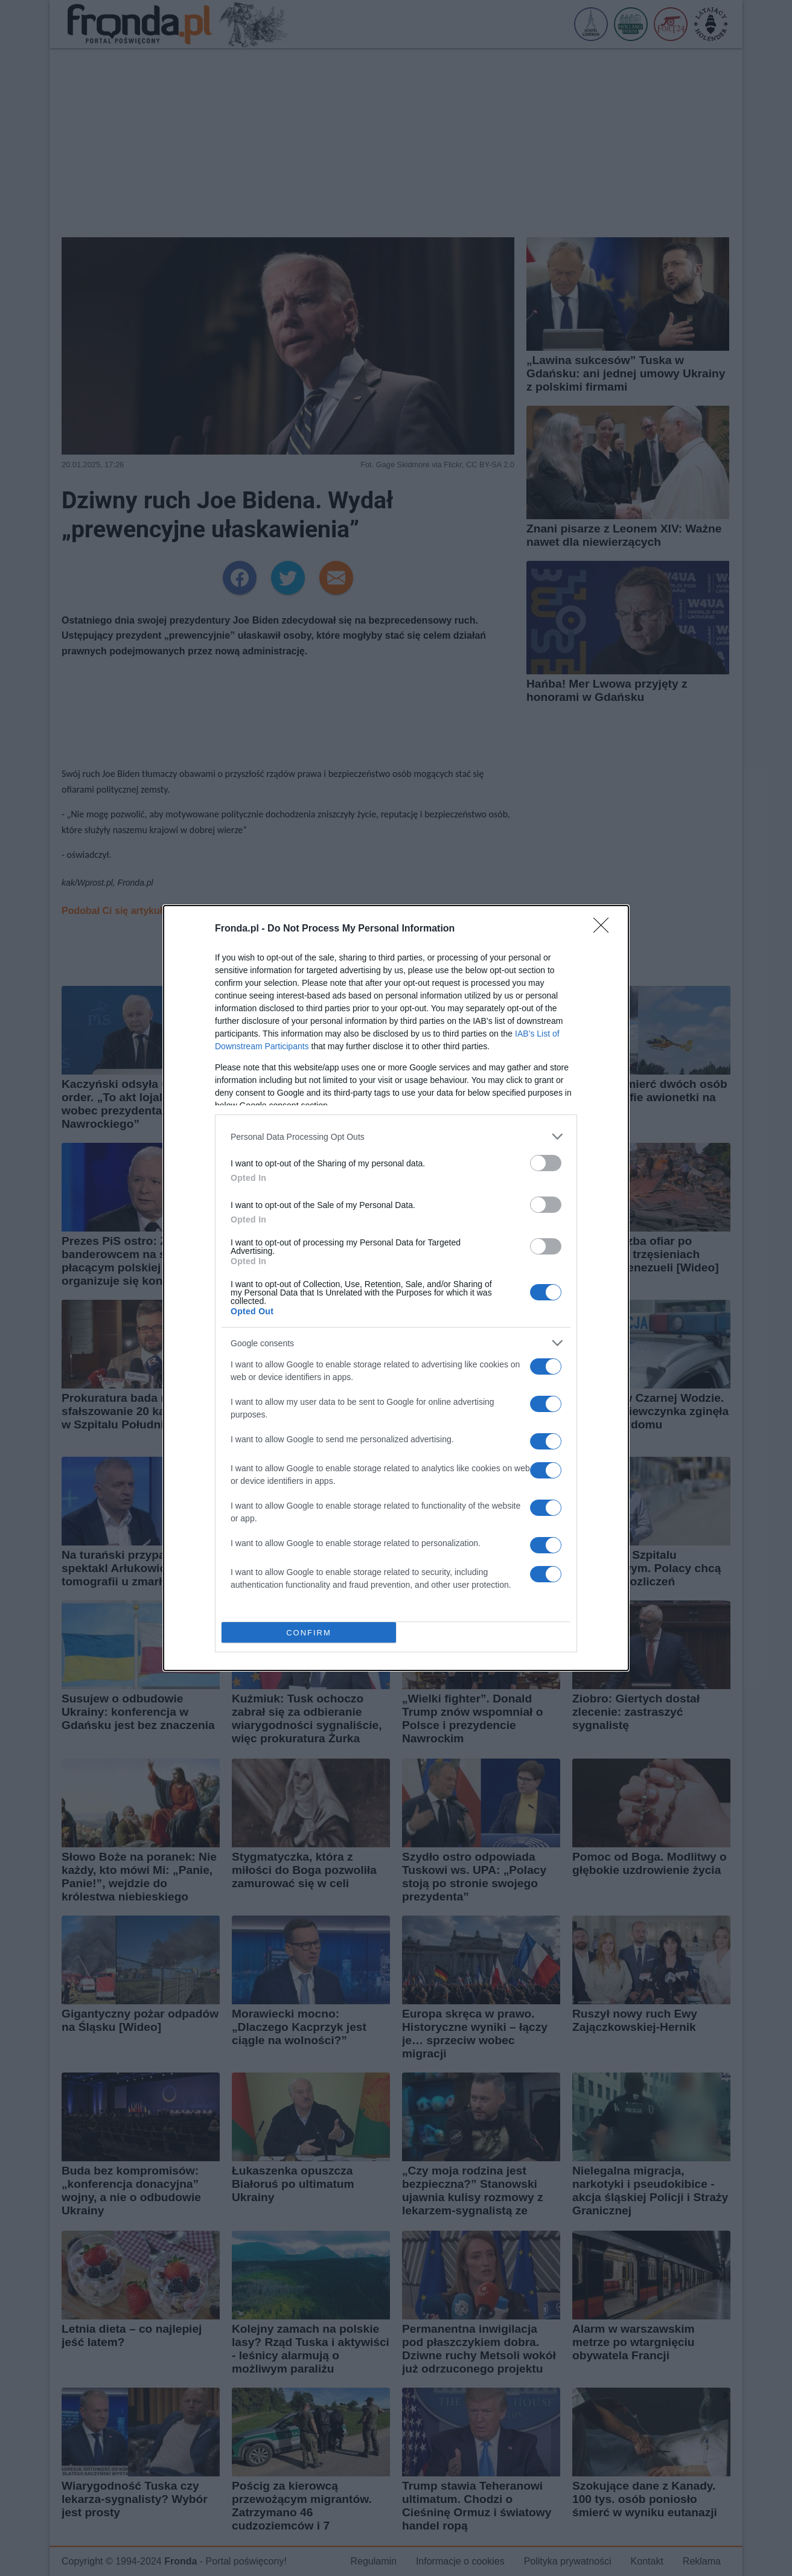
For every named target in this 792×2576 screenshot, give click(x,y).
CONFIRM (308, 1632)
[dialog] (396, 1288)
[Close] (604, 929)
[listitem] (396, 1136)
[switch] (545, 1163)
